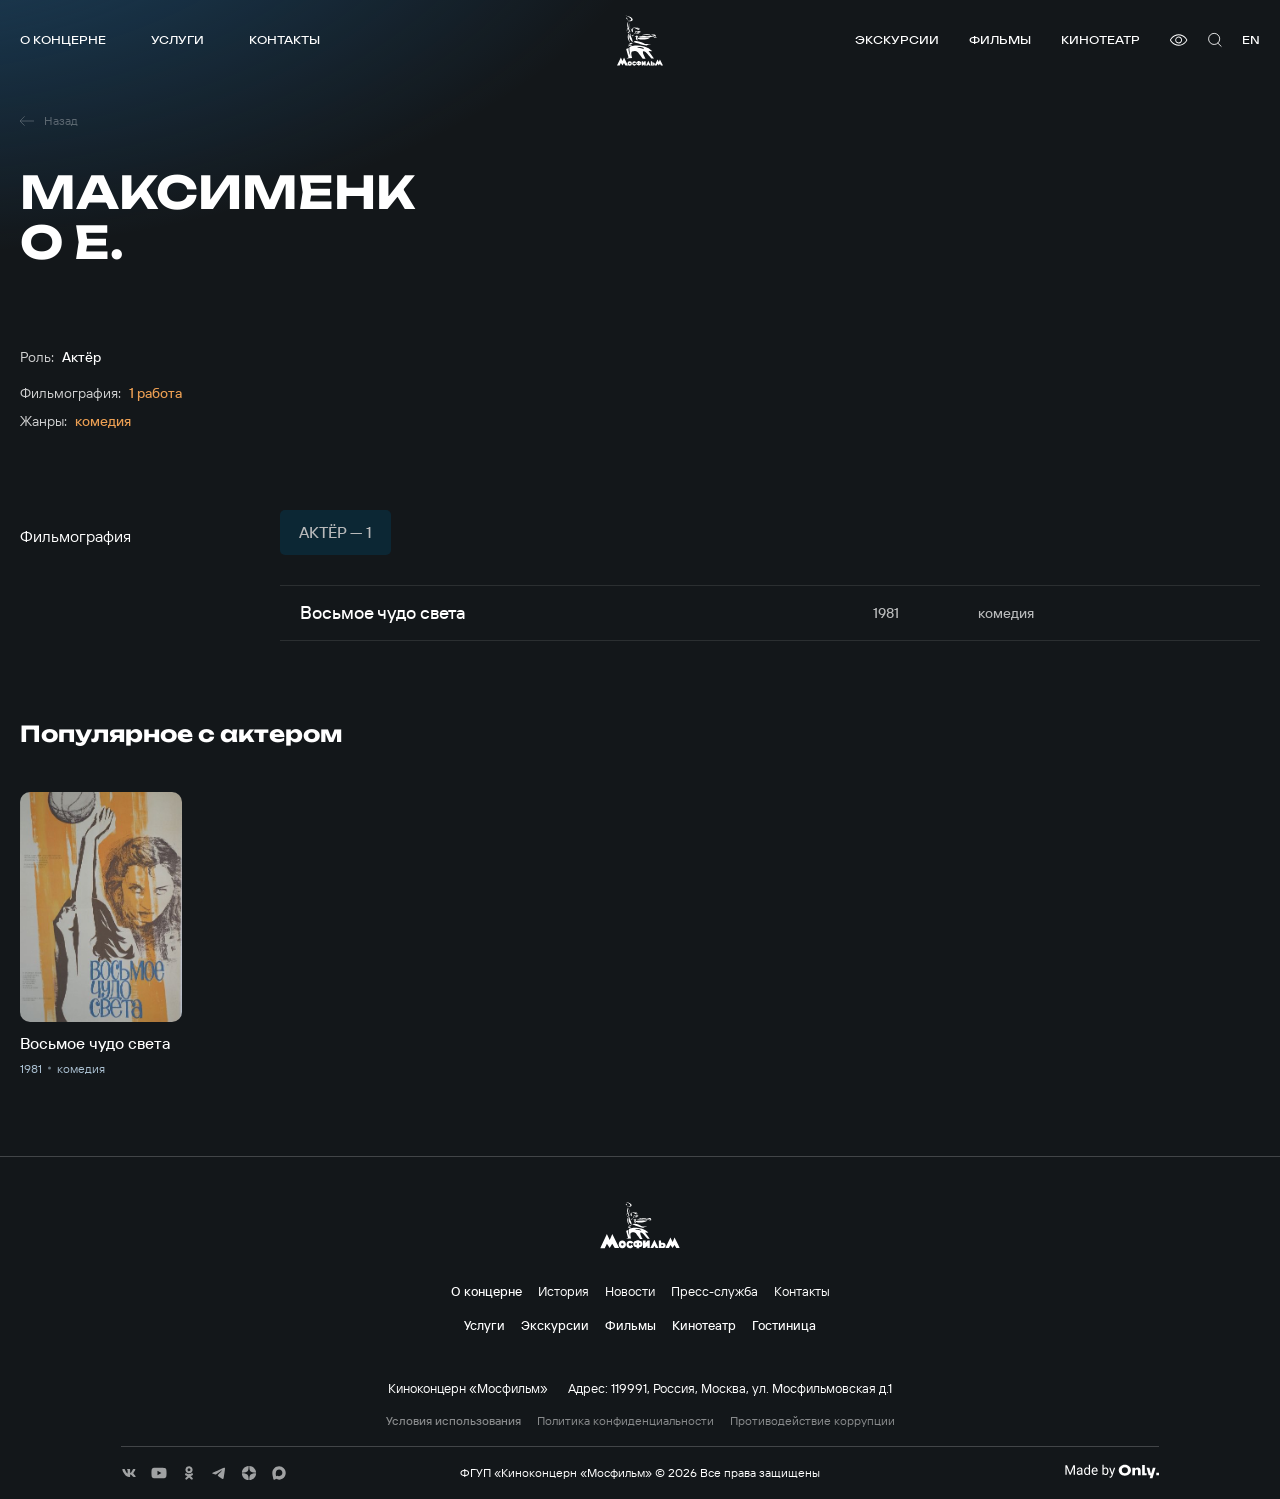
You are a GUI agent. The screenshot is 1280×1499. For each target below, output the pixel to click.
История (563, 1291)
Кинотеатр (1100, 39)
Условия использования (453, 1421)
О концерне (63, 39)
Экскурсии (897, 39)
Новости (630, 1291)
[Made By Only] (1111, 1471)
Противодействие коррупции (812, 1421)
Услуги (177, 39)
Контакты (284, 39)
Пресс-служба (714, 1291)
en (1251, 39)
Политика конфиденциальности (625, 1421)
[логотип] (640, 40)
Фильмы (1000, 39)
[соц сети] (129, 1473)
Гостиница (784, 1325)
